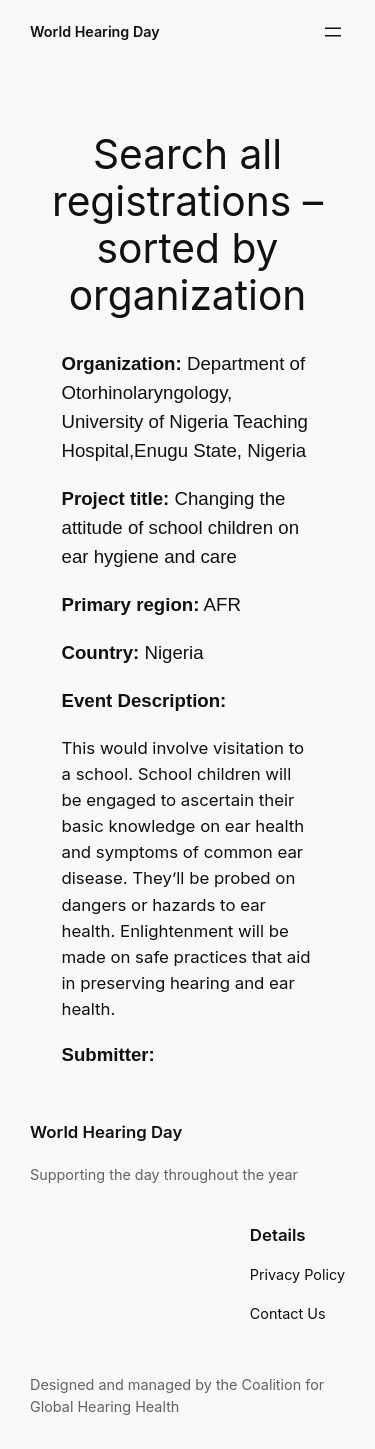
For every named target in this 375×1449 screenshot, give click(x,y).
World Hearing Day (95, 31)
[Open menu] (333, 32)
